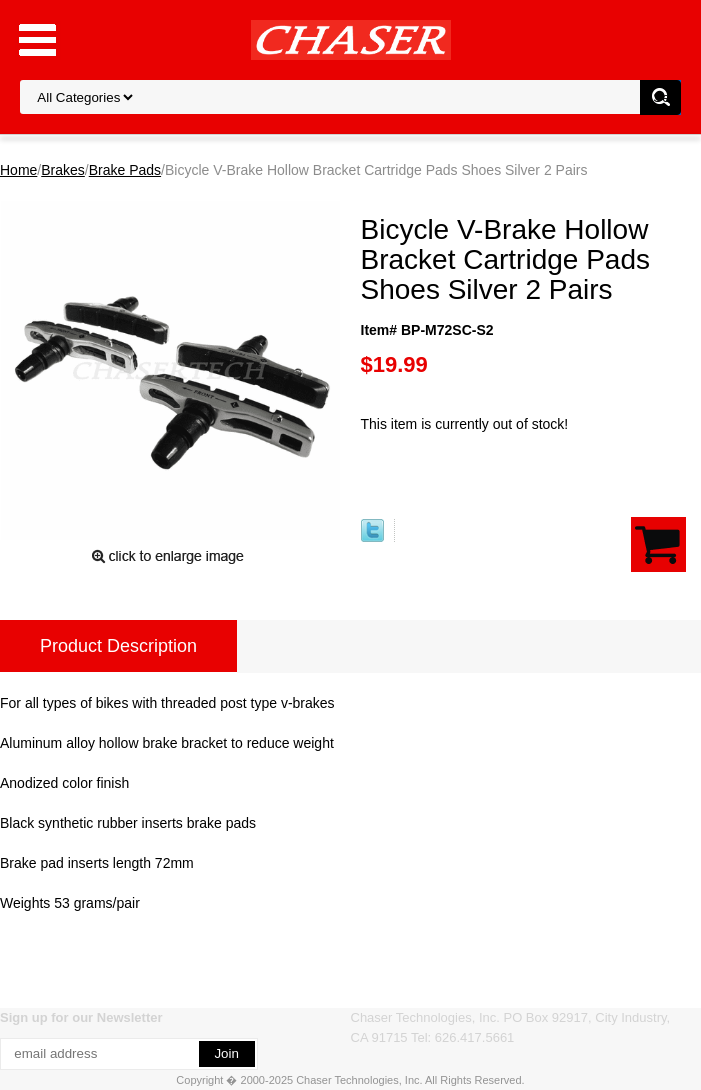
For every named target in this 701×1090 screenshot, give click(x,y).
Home (18, 170)
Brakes (63, 170)
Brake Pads (125, 170)
